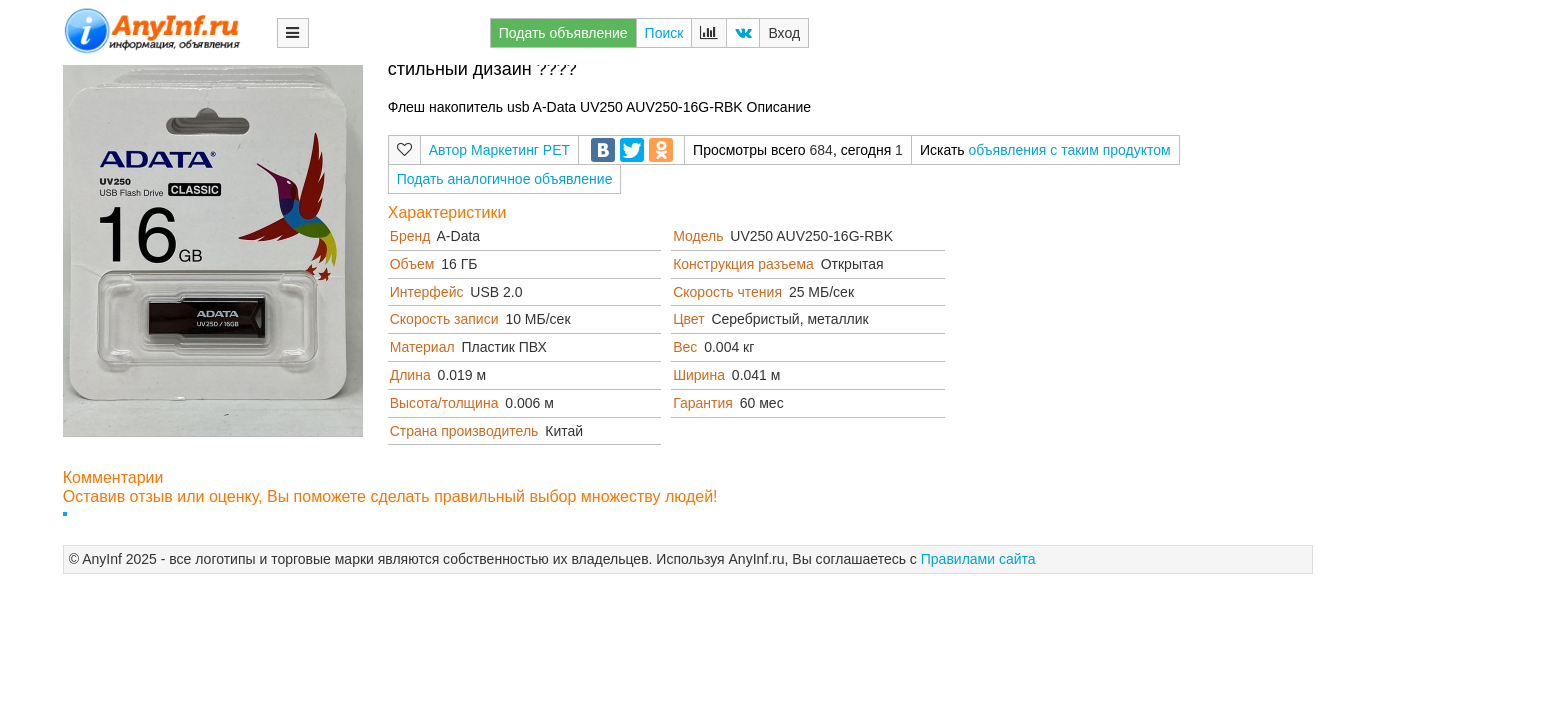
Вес (685, 347)
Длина (410, 375)
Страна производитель (464, 431)
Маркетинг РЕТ (520, 150)
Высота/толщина (444, 403)
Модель (698, 236)
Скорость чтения (727, 292)
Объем (412, 264)
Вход (784, 33)
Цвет (688, 319)
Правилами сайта (978, 559)
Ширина (699, 375)
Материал (422, 347)
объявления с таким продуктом (1069, 150)
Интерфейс (427, 292)
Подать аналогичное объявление (505, 179)
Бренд (410, 236)
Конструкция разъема (743, 264)
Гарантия (703, 403)
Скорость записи (444, 319)
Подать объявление (563, 33)
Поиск (664, 33)
